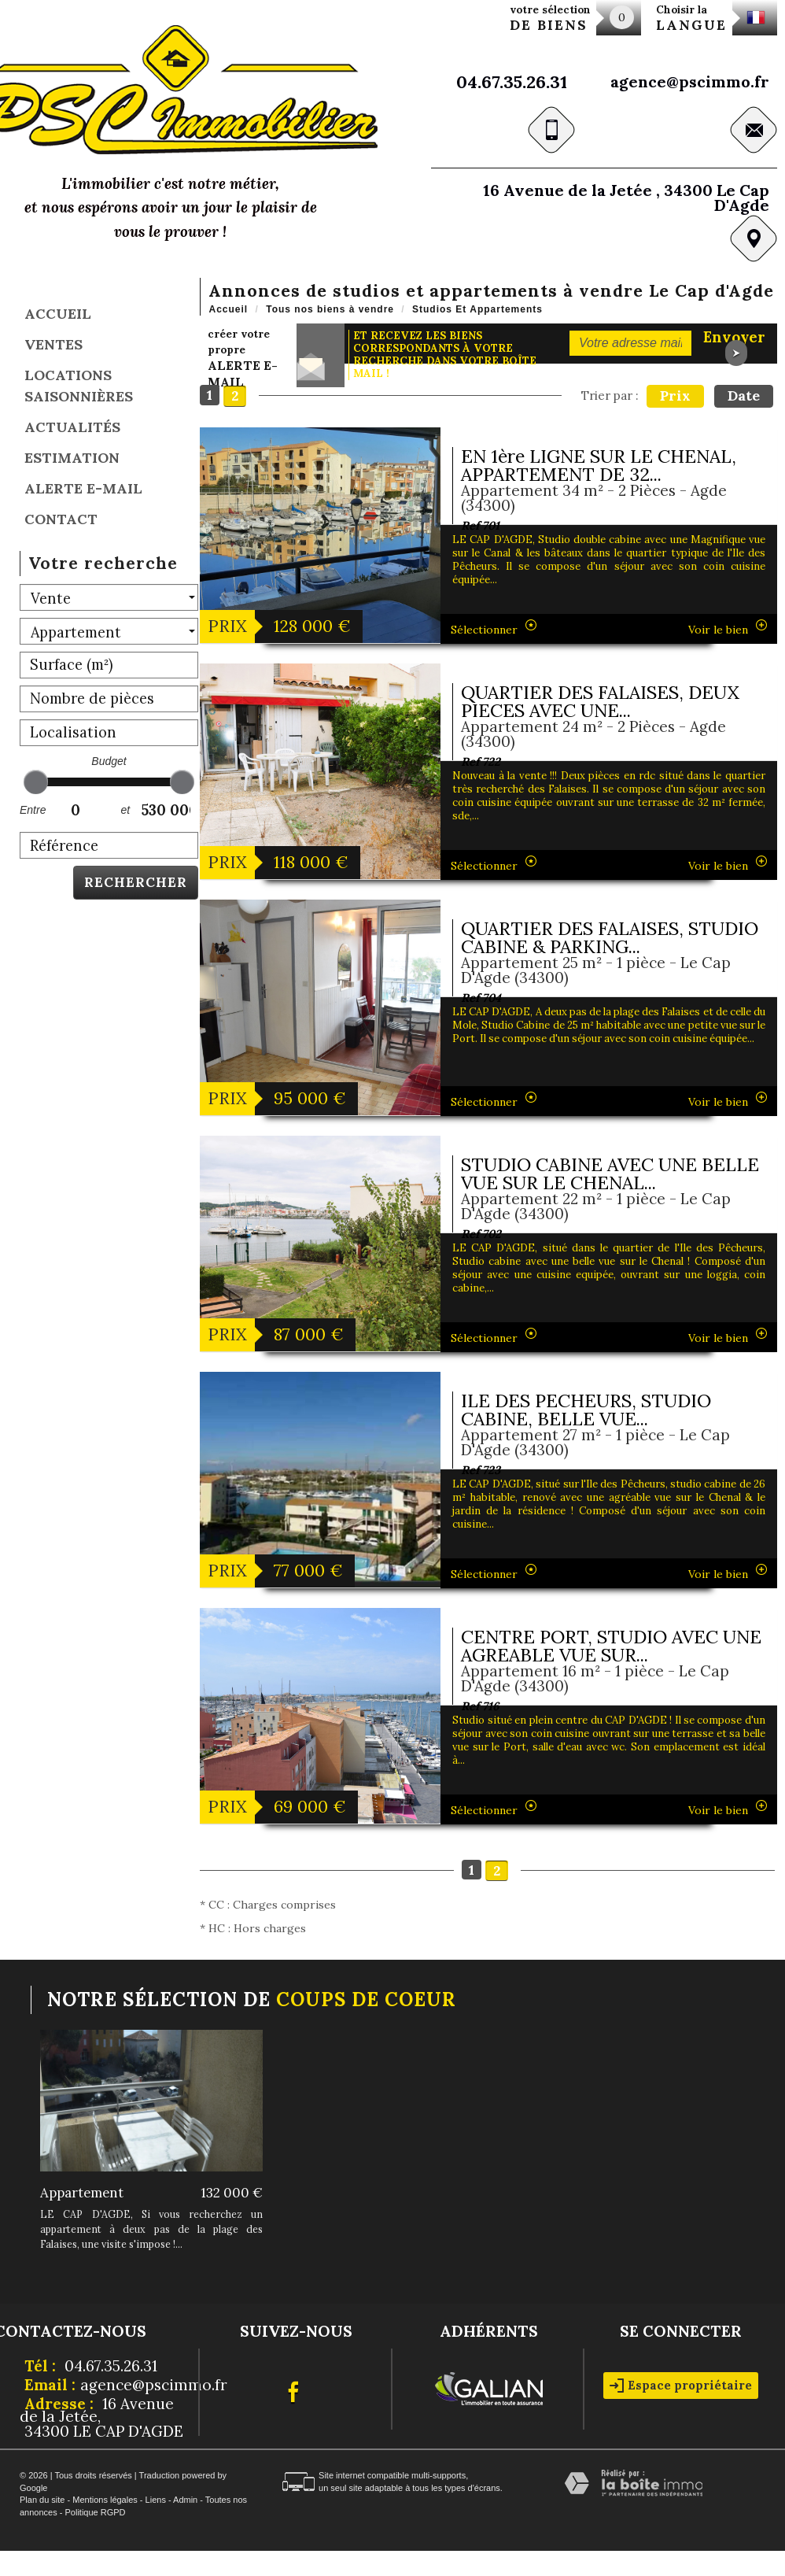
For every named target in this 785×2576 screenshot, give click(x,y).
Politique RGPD (94, 2512)
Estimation (72, 458)
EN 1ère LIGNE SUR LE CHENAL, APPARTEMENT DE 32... (598, 465)
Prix (675, 395)
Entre (31, 810)
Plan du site (42, 2499)
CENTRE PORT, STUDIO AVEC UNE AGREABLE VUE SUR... (611, 1645)
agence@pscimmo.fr (689, 81)
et (125, 810)
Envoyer (734, 343)
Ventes (53, 344)
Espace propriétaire (681, 2385)
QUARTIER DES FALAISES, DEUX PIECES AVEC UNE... (600, 701)
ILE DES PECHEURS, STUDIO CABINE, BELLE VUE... (586, 1409)
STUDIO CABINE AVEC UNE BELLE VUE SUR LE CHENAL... (610, 1173)
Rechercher (135, 882)
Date (744, 395)
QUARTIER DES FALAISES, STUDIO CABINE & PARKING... (609, 937)
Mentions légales (105, 2499)
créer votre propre (243, 358)
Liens (156, 2499)
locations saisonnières (78, 385)
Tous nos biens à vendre (330, 309)
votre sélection (550, 18)
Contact (61, 519)
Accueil (57, 314)
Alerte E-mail (83, 488)
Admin (185, 2499)
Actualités (72, 427)
